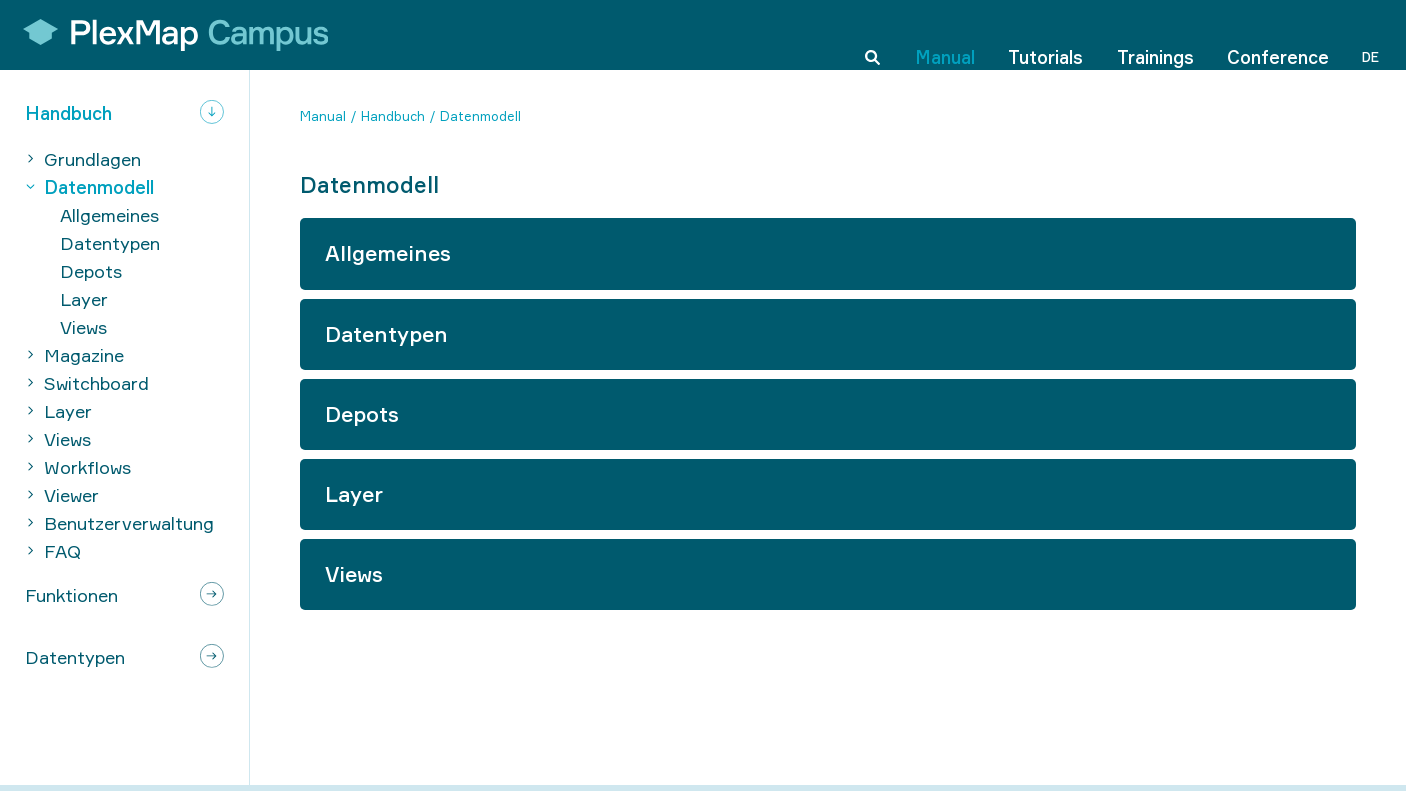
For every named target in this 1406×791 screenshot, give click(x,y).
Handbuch (393, 116)
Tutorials (1045, 34)
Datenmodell (480, 116)
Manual (945, 34)
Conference (1278, 34)
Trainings (1155, 34)
